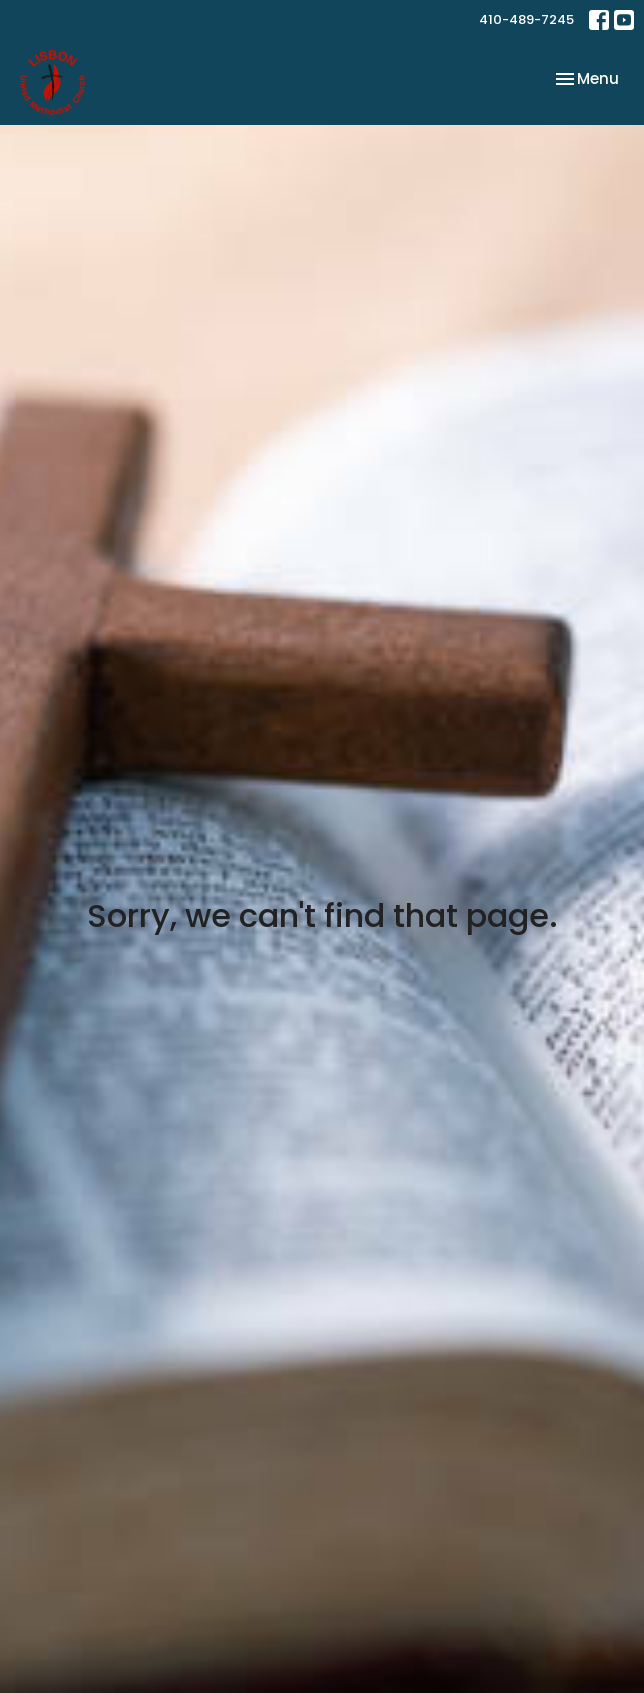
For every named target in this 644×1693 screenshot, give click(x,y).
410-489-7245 (526, 19)
